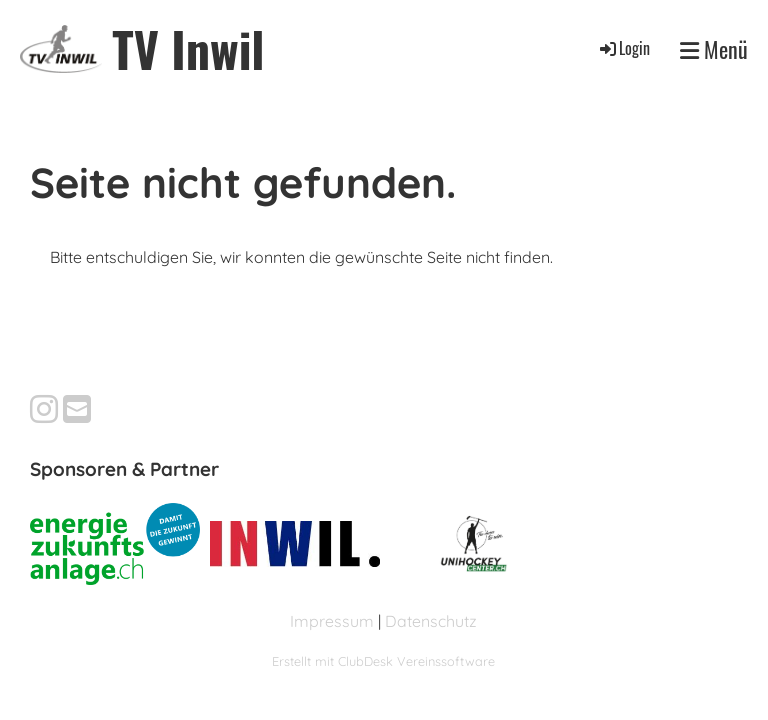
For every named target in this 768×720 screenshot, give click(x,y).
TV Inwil (188, 49)
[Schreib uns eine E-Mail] (77, 409)
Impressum (332, 621)
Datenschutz (431, 621)
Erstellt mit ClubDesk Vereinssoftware (383, 661)
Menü (714, 49)
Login (623, 48)
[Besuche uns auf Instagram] (44, 409)
